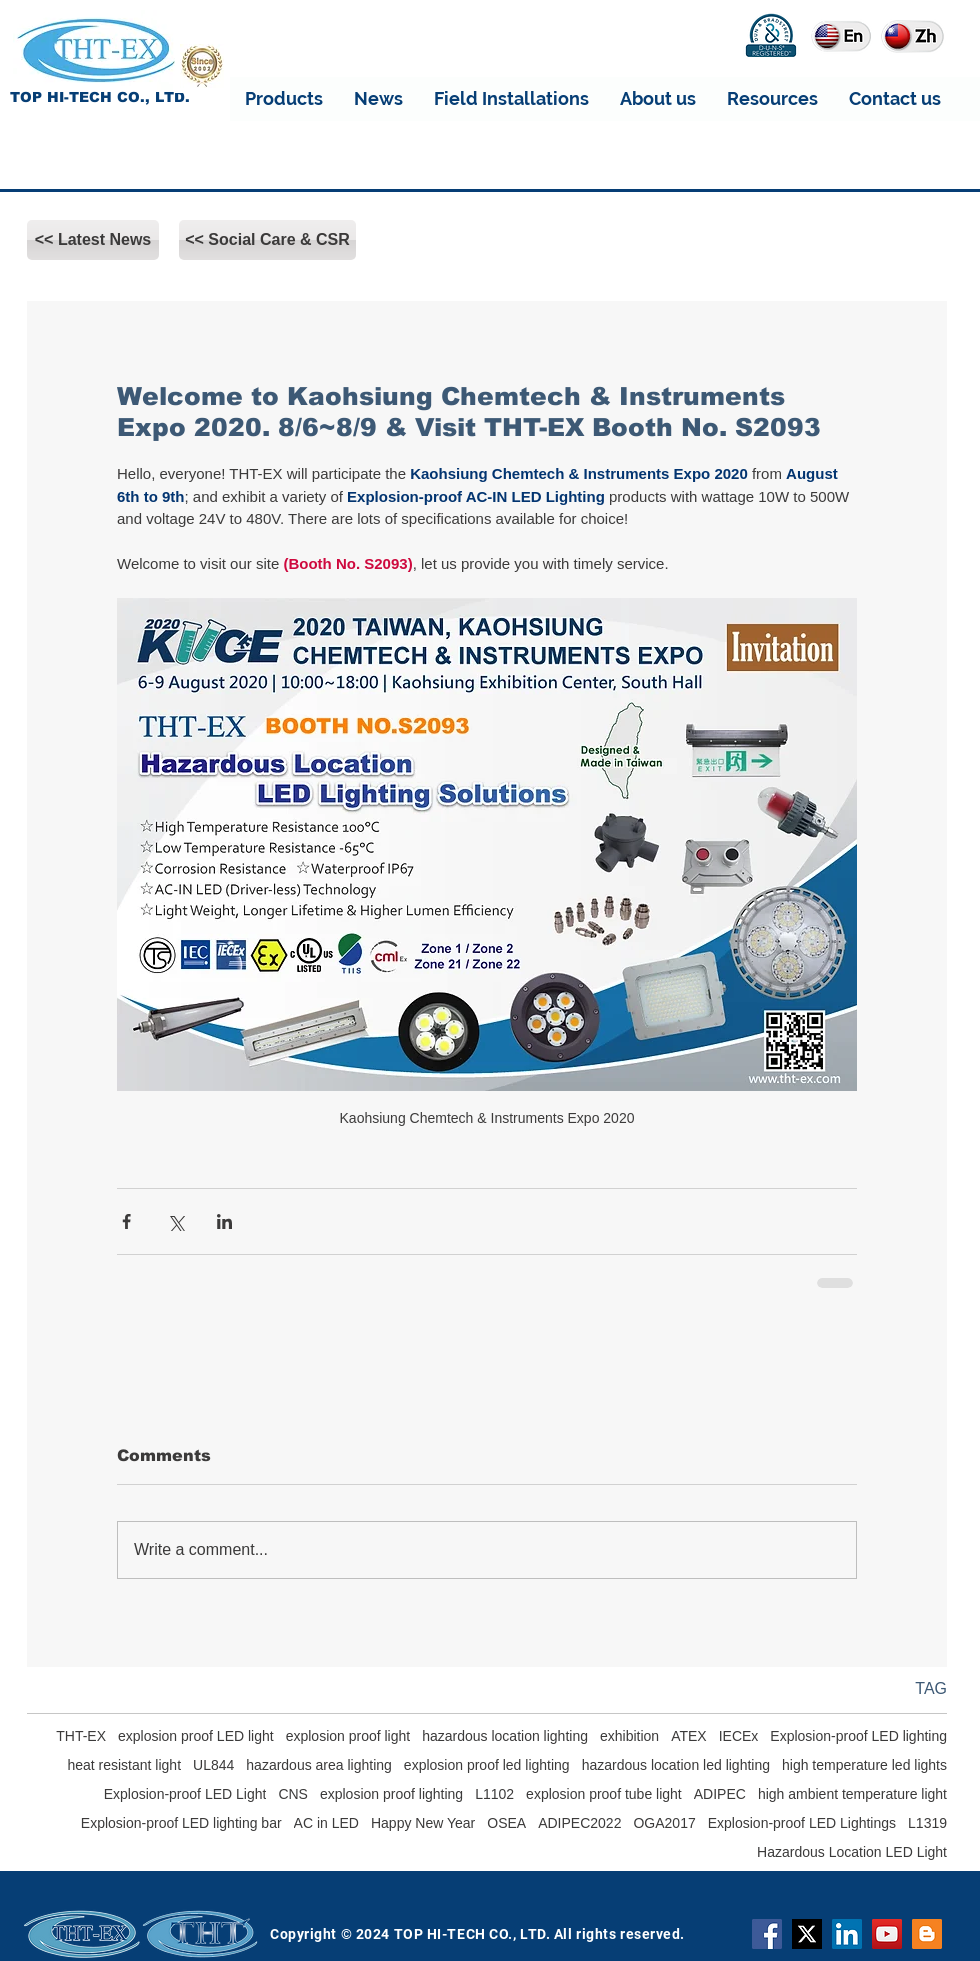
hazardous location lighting (505, 1736)
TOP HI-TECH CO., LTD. (100, 97)
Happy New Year (423, 1823)
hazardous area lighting (319, 1765)
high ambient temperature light (852, 1794)
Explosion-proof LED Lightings (802, 1823)
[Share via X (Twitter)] (175, 1221)
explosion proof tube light (604, 1794)
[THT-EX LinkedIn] (847, 1934)
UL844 (213, 1765)
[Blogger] (927, 1934)
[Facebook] (767, 1934)
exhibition (629, 1736)
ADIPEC (720, 1794)
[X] (807, 1934)
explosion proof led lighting (487, 1765)
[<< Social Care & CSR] (267, 240)
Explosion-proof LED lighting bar (181, 1823)
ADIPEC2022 (579, 1823)
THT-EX (81, 1736)
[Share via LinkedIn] (224, 1221)
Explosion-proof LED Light (185, 1794)
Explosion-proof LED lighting (858, 1736)
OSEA (506, 1823)
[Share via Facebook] (126, 1221)
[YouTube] (887, 1934)
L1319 (927, 1823)
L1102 (494, 1794)
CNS (293, 1794)
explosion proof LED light (196, 1736)
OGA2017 (664, 1823)
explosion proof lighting (391, 1794)
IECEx (739, 1736)
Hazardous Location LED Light (852, 1852)
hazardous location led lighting (676, 1765)
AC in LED (326, 1823)
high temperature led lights (864, 1765)
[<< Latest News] (93, 240)
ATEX (689, 1736)
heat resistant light (124, 1765)
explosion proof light (348, 1736)
